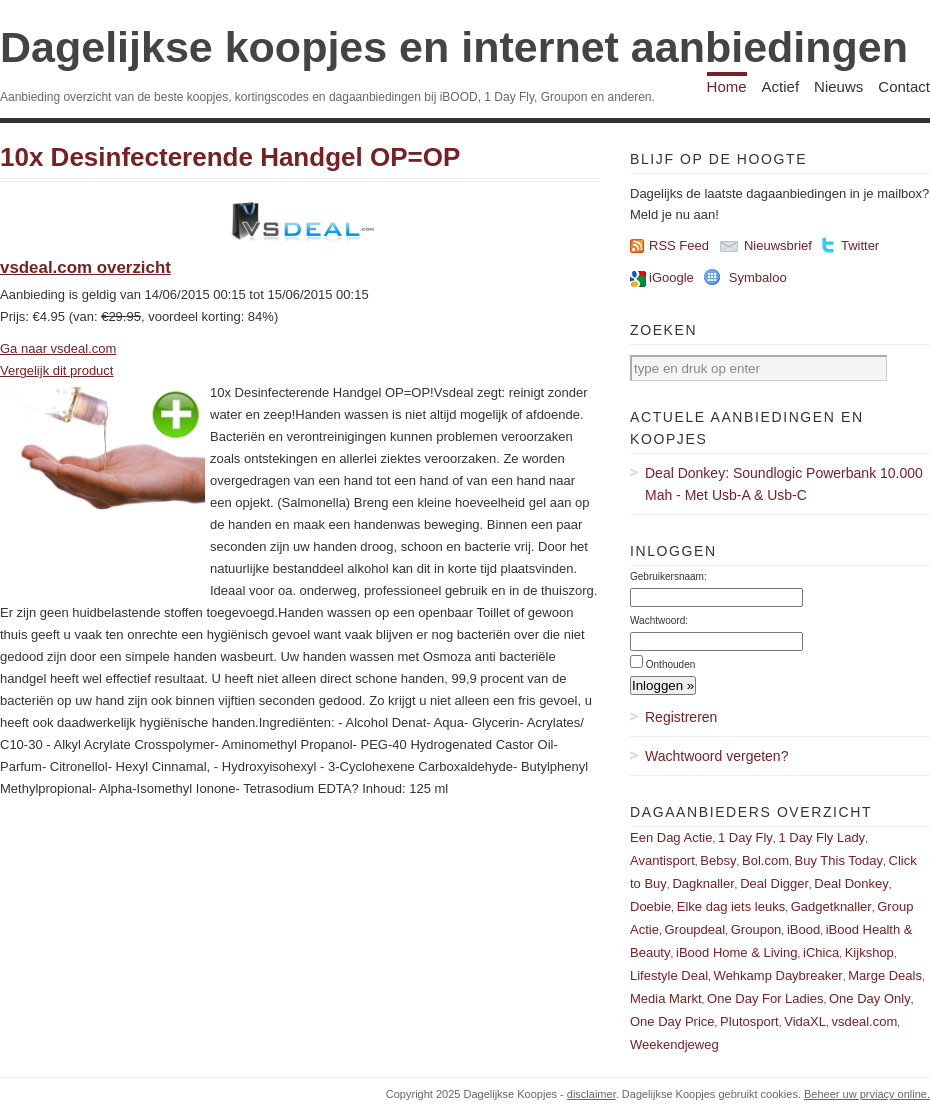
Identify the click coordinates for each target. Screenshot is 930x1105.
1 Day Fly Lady (821, 837)
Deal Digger (774, 883)
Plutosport (749, 1021)
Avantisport (662, 860)
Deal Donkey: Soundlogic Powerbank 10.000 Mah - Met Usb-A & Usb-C (784, 484)
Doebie (650, 906)
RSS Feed (679, 245)
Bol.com (765, 860)
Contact (904, 86)
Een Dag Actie (671, 837)
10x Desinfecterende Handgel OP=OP (230, 157)
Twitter (860, 245)
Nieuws (838, 86)
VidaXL (805, 1021)
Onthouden (671, 664)
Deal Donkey (851, 883)
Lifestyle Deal (669, 975)
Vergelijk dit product (56, 370)
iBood (803, 929)
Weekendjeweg (674, 1044)
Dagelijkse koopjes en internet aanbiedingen (454, 47)
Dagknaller (703, 883)
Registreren (681, 717)
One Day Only (870, 998)
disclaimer (591, 1094)
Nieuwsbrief (778, 245)
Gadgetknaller (831, 906)
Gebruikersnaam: (668, 576)
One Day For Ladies (765, 998)
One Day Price (672, 1021)
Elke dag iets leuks (731, 906)
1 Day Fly (745, 837)
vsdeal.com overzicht (85, 267)
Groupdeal (694, 929)
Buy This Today (839, 860)
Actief (781, 86)
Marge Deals (885, 975)
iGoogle (671, 277)
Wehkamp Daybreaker (778, 975)
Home (727, 86)
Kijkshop (869, 952)
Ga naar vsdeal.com (58, 348)
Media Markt (666, 998)
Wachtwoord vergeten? (716, 756)
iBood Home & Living (736, 952)
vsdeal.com (864, 1021)
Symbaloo (758, 277)
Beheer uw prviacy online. (867, 1094)
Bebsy (718, 860)
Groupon (756, 929)
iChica (821, 952)
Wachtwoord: (659, 620)
